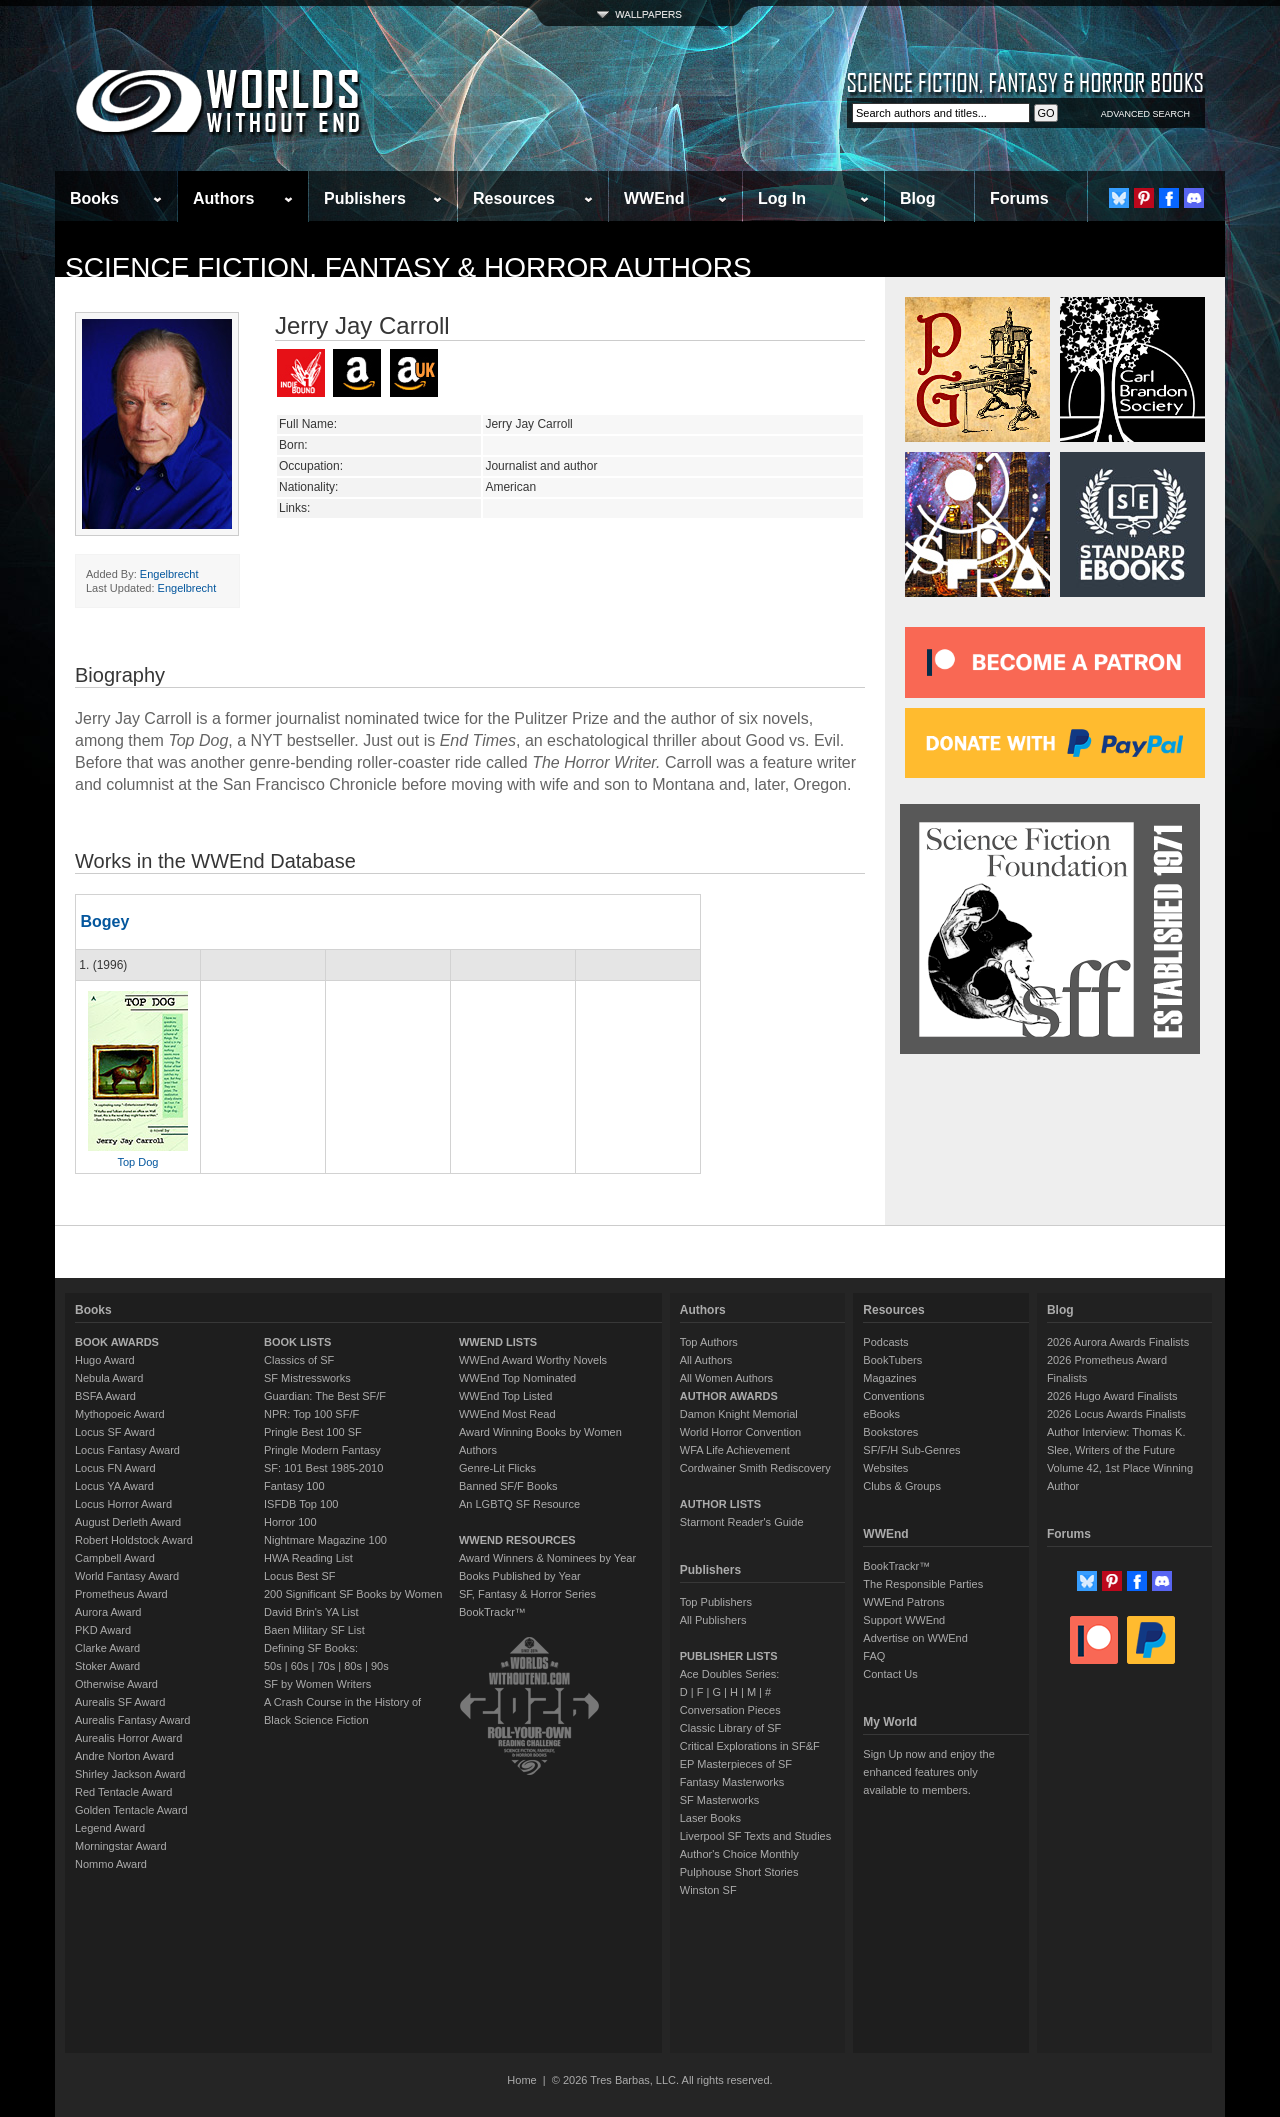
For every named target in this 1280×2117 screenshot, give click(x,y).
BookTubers (892, 1360)
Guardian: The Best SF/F (325, 1396)
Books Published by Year (520, 1576)
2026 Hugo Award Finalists (1112, 1396)
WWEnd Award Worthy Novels (533, 1360)
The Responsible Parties (923, 1584)
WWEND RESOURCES (517, 1540)
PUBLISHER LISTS (729, 1656)
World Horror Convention (740, 1432)
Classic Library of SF (730, 1728)
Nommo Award (111, 1864)
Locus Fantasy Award (127, 1450)
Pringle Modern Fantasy (322, 1450)
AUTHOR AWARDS (729, 1396)
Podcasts (885, 1342)
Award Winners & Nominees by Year (547, 1558)
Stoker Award (107, 1666)
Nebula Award (109, 1378)
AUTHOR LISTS (720, 1504)
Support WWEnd (904, 1620)
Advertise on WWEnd (915, 1638)
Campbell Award (115, 1558)
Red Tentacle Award (123, 1792)
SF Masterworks (719, 1800)
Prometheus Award (121, 1594)
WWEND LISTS (498, 1342)
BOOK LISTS (297, 1342)
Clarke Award (107, 1648)
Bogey (104, 921)
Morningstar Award (121, 1846)
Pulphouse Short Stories (739, 1872)
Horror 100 (290, 1522)
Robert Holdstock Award (134, 1540)
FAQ (874, 1656)
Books (94, 198)
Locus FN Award (115, 1468)
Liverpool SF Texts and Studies (755, 1836)
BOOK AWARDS (117, 1342)
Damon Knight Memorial (739, 1414)
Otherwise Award (116, 1684)
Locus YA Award (114, 1486)
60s (300, 1666)
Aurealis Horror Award (128, 1738)
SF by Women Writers (317, 1684)
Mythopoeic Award (120, 1414)
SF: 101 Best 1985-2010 (323, 1468)
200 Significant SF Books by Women (353, 1594)
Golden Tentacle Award (131, 1810)
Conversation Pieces (730, 1710)
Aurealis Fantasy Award (132, 1720)
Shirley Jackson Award (130, 1774)
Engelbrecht (169, 574)
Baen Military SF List (314, 1630)
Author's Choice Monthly (739, 1854)
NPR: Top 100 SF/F (311, 1414)
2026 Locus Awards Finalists (1116, 1414)
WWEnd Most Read (507, 1414)
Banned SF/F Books (508, 1486)
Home (521, 2080)
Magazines (889, 1378)
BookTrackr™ (492, 1612)
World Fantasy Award (127, 1576)
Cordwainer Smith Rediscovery (755, 1468)
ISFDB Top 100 (301, 1504)
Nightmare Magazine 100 (325, 1540)
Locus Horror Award (123, 1504)
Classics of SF (299, 1360)
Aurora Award (108, 1612)
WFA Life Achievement (735, 1450)
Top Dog (138, 1162)
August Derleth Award (128, 1522)
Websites (885, 1468)
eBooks (881, 1414)
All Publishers (713, 1620)
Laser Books (710, 1818)
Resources (514, 198)
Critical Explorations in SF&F (750, 1746)
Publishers (365, 198)
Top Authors (709, 1342)
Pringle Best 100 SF (313, 1432)
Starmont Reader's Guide (742, 1522)
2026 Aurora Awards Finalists (1118, 1342)
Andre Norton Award (124, 1756)
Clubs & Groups (902, 1486)
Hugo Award (105, 1360)
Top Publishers (716, 1602)
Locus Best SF (300, 1576)
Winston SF (708, 1890)
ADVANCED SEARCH (1145, 114)
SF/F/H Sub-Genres (911, 1450)
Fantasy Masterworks (732, 1782)
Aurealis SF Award (120, 1702)
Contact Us (890, 1674)
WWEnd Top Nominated (517, 1378)
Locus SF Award (115, 1432)
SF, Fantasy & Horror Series (527, 1594)
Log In (782, 198)
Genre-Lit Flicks (497, 1468)
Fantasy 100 (294, 1486)
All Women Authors (726, 1378)
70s (326, 1666)
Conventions (893, 1396)
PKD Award (103, 1630)
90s (380, 1666)
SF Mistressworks (307, 1378)
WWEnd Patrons (903, 1602)
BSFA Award (105, 1396)
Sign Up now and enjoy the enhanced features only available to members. (928, 1772)
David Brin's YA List (311, 1612)
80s (353, 1666)
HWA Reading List (308, 1558)
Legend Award (110, 1828)
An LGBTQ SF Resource (519, 1504)
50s (273, 1666)
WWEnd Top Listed (505, 1396)
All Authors (706, 1360)
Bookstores (890, 1432)
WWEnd (654, 198)
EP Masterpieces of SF (736, 1764)
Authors (223, 198)
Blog (918, 198)
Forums (1019, 198)
